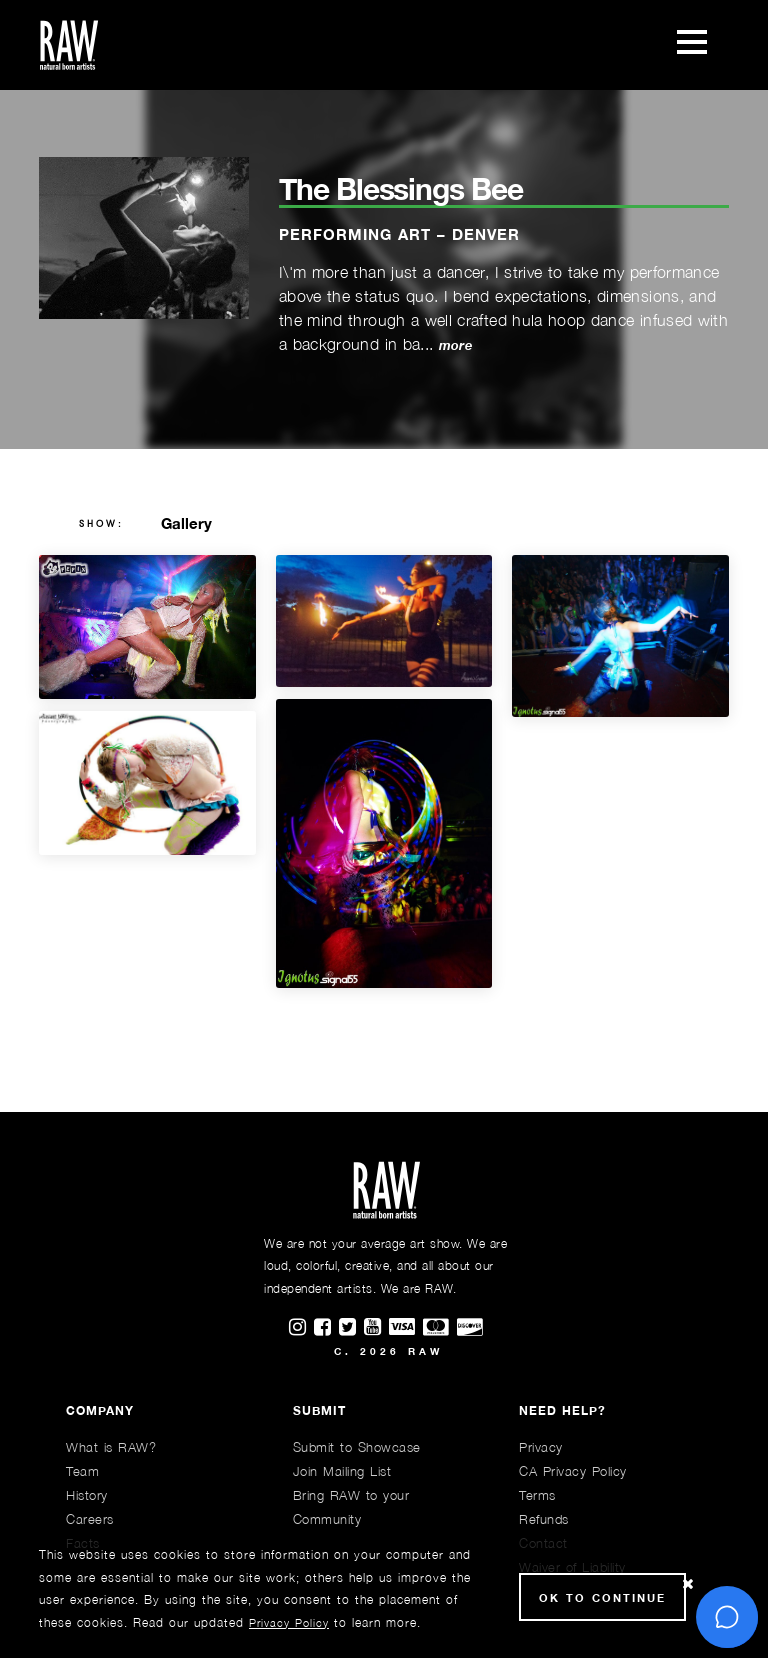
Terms (537, 1495)
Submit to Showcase (357, 1447)
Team (82, 1471)
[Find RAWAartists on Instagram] (301, 1328)
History (87, 1495)
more (455, 345)
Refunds (544, 1519)
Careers (90, 1519)
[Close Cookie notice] (688, 1584)
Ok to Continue (602, 1597)
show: (101, 524)
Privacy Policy (289, 1622)
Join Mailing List (342, 1471)
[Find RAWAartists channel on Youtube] (376, 1328)
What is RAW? (111, 1447)
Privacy (541, 1447)
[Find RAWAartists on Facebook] (326, 1328)
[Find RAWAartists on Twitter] (351, 1328)
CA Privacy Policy (573, 1471)
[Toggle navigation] (692, 45)
